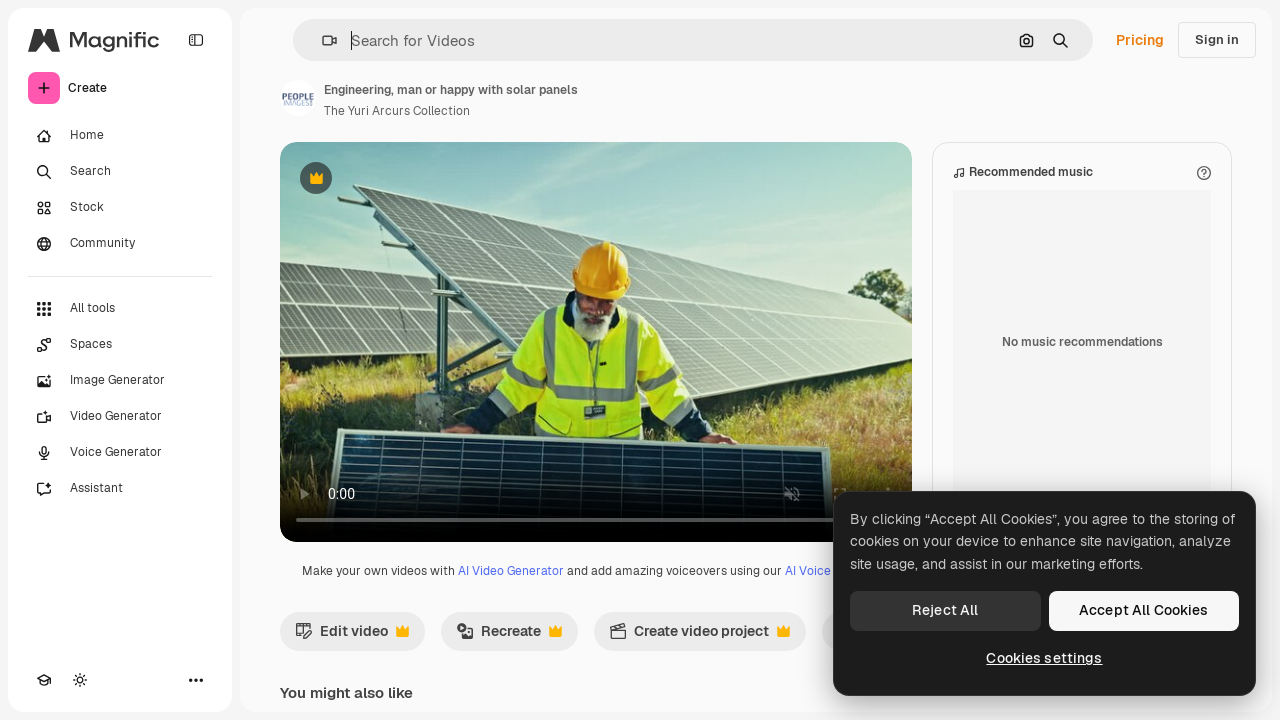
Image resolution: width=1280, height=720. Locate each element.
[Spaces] (120, 345)
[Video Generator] (120, 417)
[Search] (120, 172)
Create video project (699, 636)
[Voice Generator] (120, 453)
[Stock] (120, 208)
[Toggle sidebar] (196, 40)
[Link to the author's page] (298, 98)
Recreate (509, 636)
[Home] (120, 136)
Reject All (945, 610)
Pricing (1140, 40)
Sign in (1217, 39)
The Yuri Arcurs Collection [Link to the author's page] (397, 111)
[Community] (120, 244)
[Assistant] (120, 489)
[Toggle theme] (80, 680)
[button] (321, 40)
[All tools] (120, 309)
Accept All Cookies (1144, 610)
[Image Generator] (120, 381)
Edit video (352, 636)
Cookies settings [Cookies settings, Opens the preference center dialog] (1044, 658)
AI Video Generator (511, 571)
